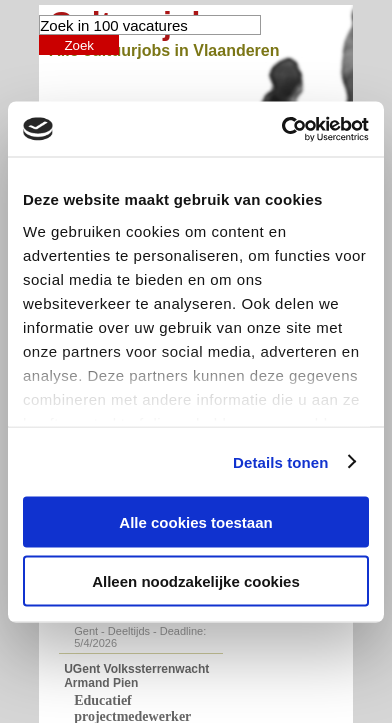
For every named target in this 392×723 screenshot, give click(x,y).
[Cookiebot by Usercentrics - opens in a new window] (282, 129)
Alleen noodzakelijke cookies (196, 580)
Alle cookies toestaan (195, 522)
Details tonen (280, 461)
